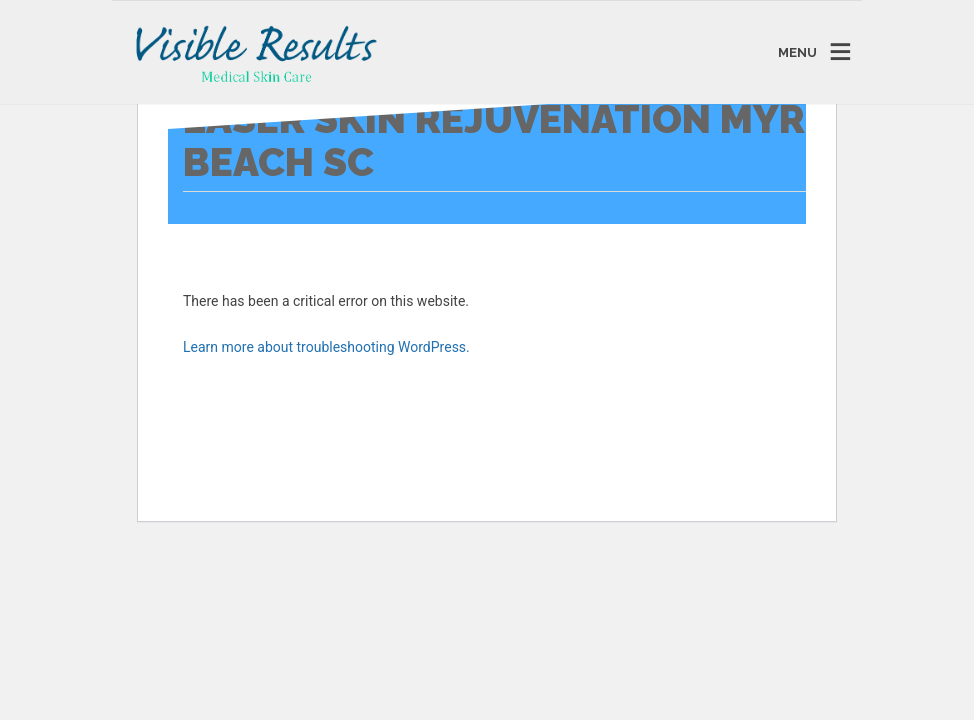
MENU (797, 52)
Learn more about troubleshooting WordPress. (326, 347)
